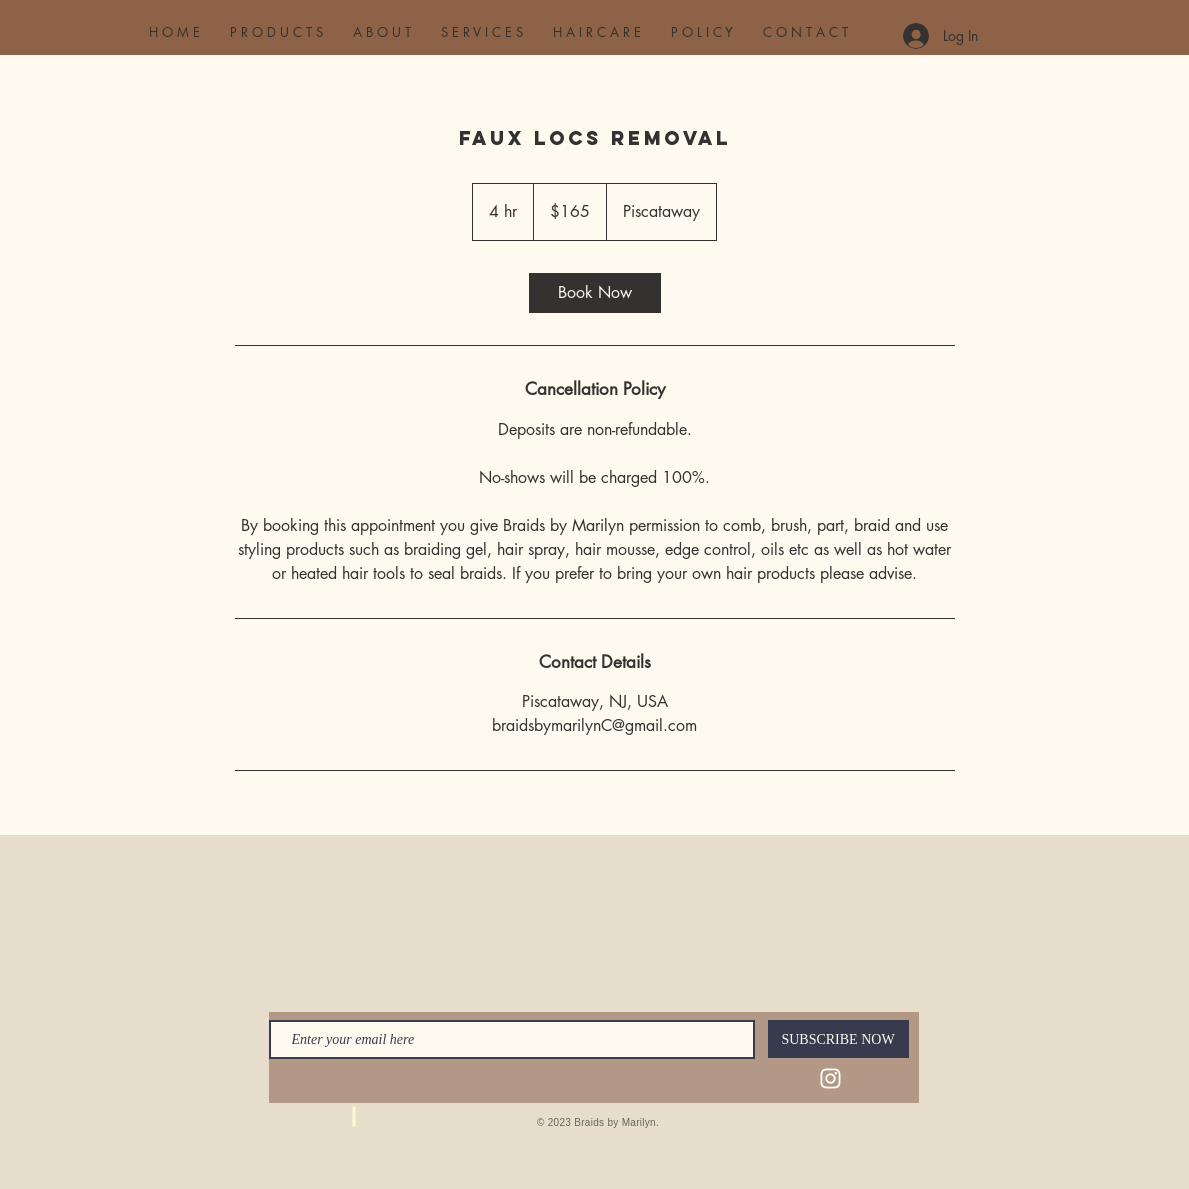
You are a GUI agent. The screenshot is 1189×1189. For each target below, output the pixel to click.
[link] (595, 293)
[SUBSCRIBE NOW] (838, 1039)
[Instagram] (830, 1078)
